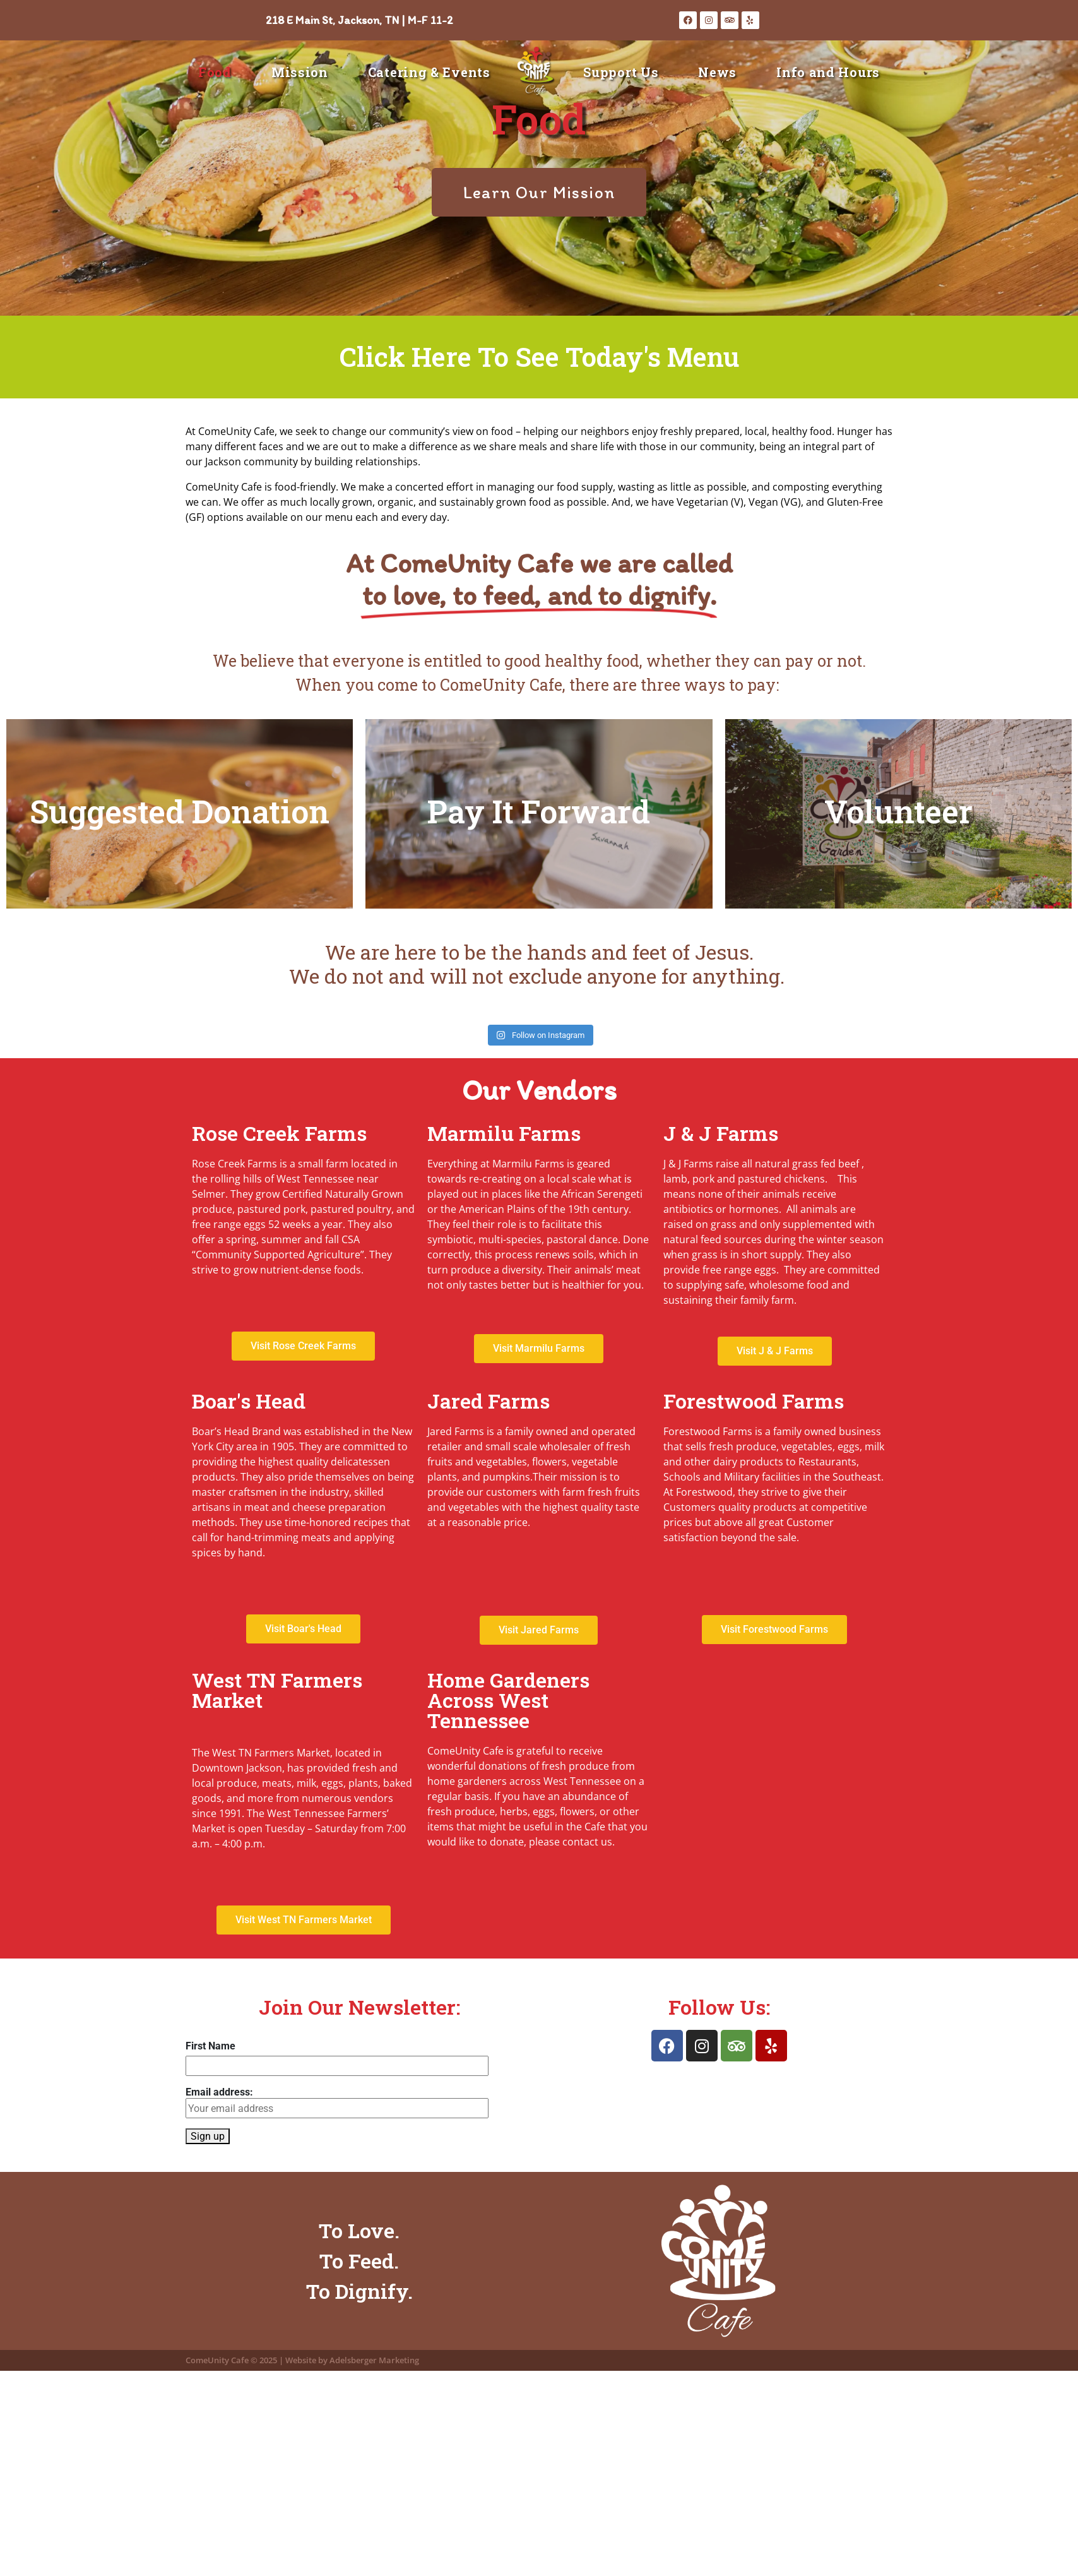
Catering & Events (429, 72)
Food (215, 72)
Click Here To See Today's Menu (539, 356)
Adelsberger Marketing (374, 2360)
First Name (210, 2046)
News (717, 72)
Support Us (620, 72)
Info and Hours (828, 72)
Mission (299, 72)
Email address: (337, 2102)
